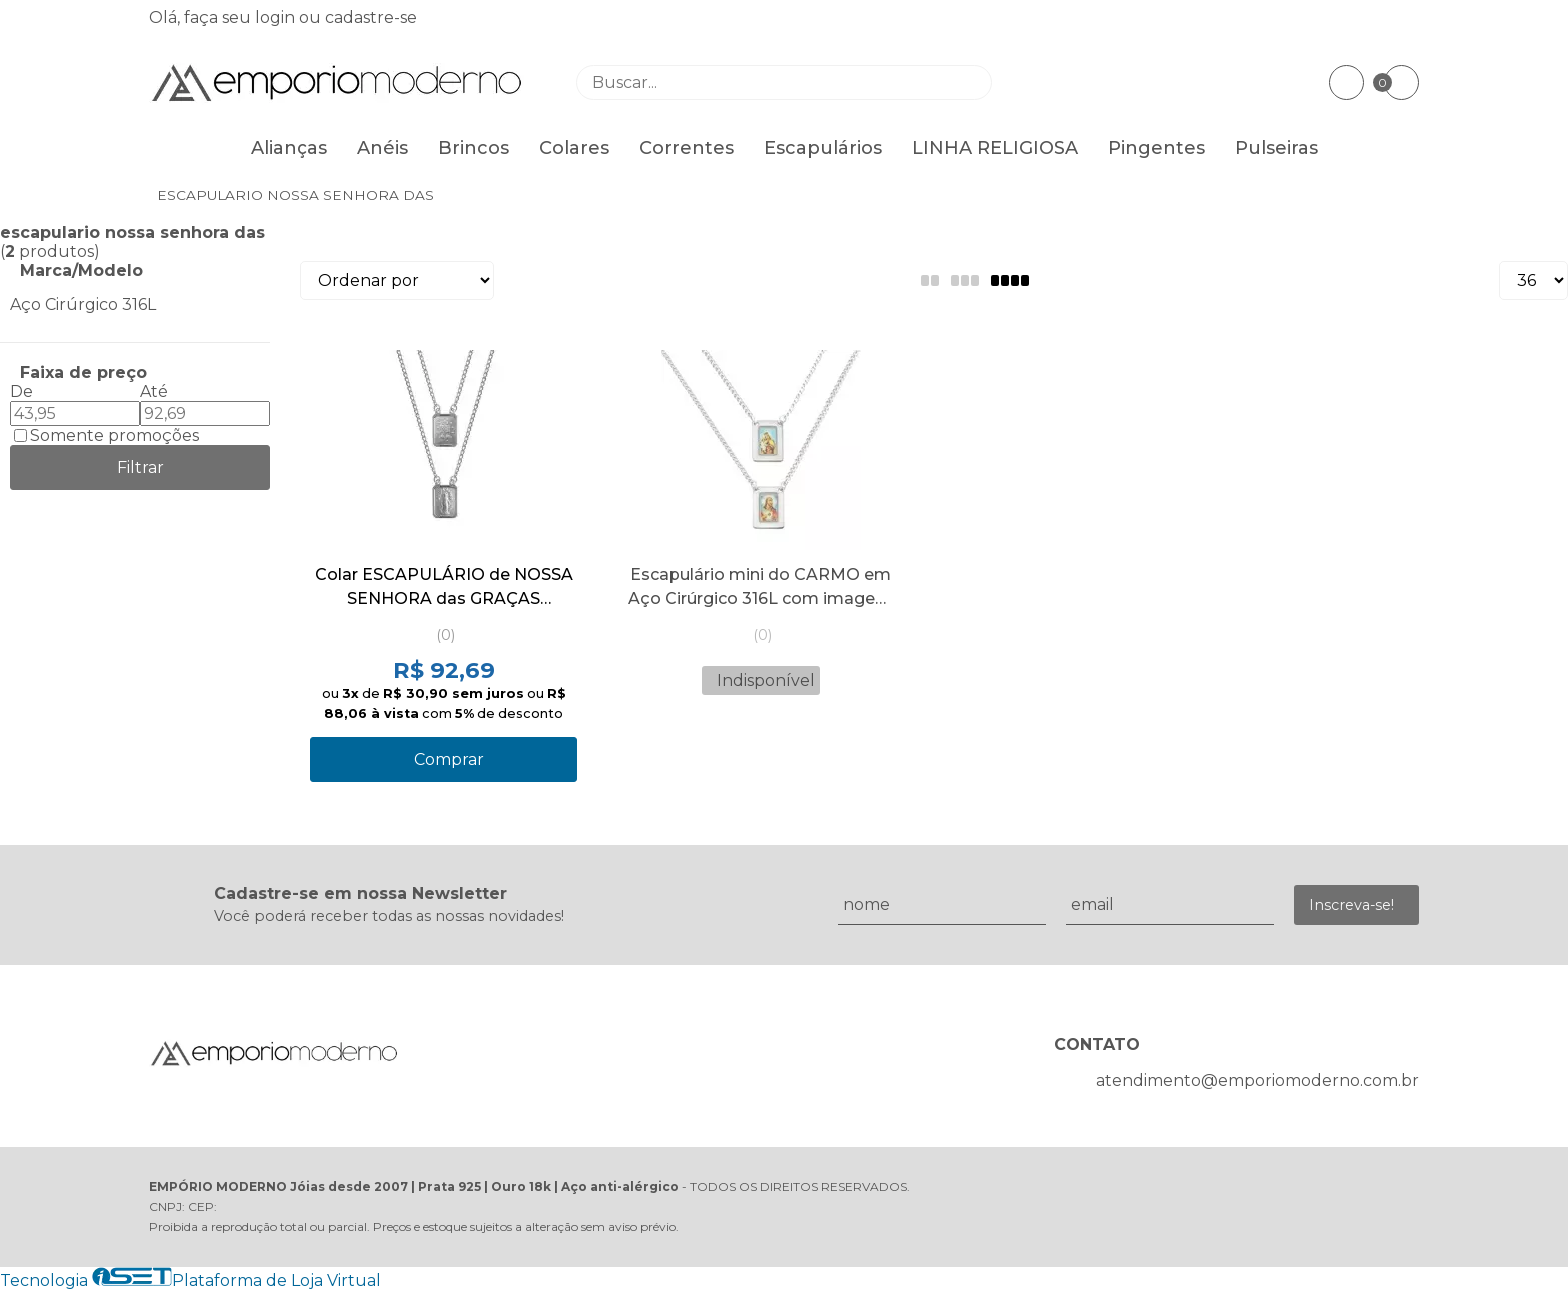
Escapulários (823, 148)
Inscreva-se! (1351, 905)
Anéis (382, 148)
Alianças (289, 148)
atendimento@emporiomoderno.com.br (1257, 1080)
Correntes (686, 148)
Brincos (473, 148)
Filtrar (140, 467)
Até (154, 391)
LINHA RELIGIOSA (995, 148)
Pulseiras (1276, 148)
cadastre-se (371, 17)
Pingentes (1156, 148)
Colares (574, 148)
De (21, 391)
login (277, 17)
